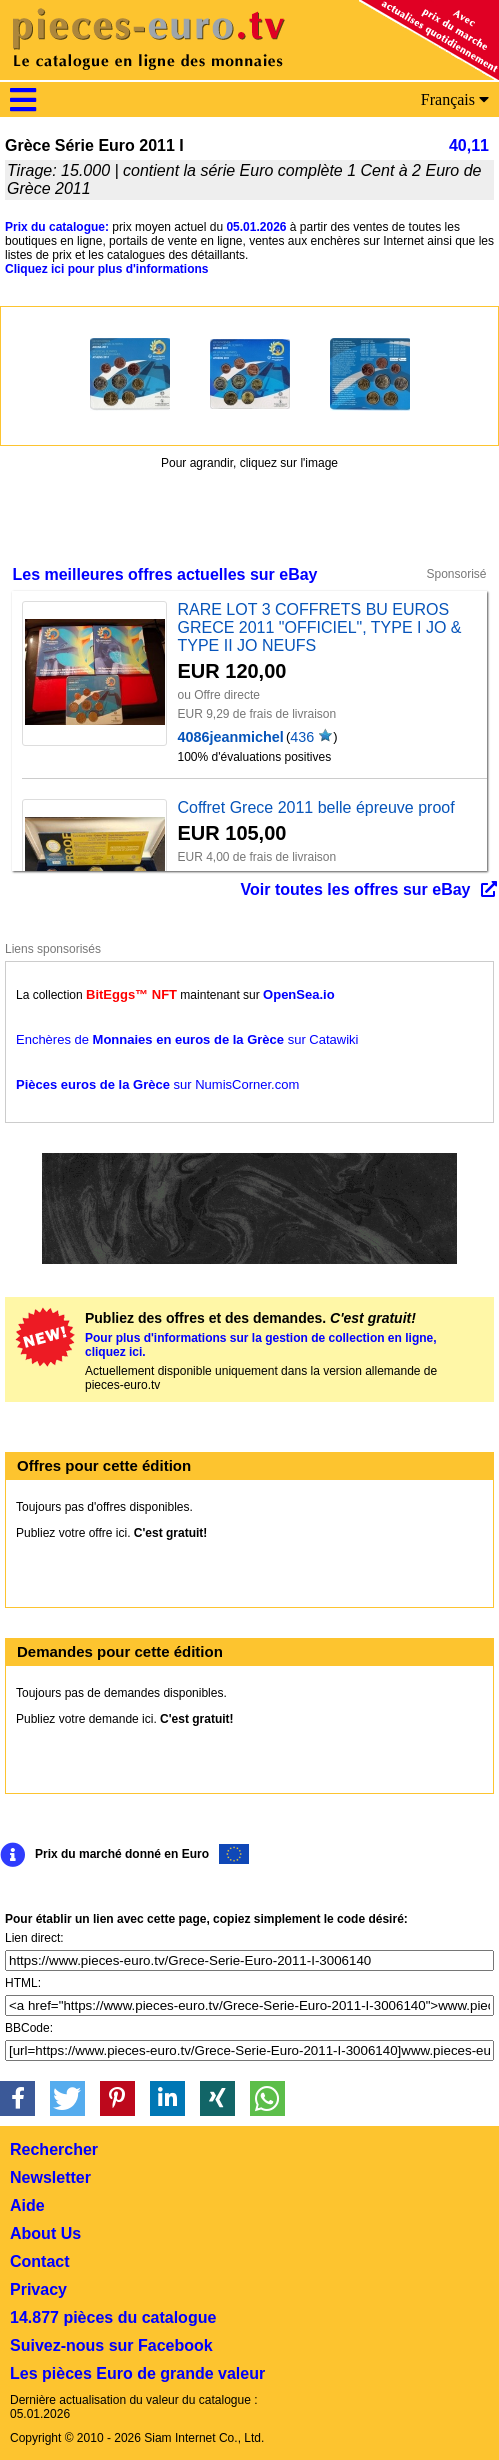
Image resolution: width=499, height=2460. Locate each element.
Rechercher (54, 2149)
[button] (17, 2098)
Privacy (38, 2289)
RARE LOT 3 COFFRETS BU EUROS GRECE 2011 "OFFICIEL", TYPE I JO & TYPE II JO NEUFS (319, 627)
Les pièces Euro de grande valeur (137, 2373)
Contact (40, 2261)
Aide (27, 2205)
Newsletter (50, 2177)
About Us (45, 2233)
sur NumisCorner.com (157, 1084)
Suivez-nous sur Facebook (111, 2345)
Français (455, 99)
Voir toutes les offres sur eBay (356, 889)
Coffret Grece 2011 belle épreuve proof (315, 807)
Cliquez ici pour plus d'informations (107, 269)
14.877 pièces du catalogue (113, 2317)
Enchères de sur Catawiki (187, 1039)
